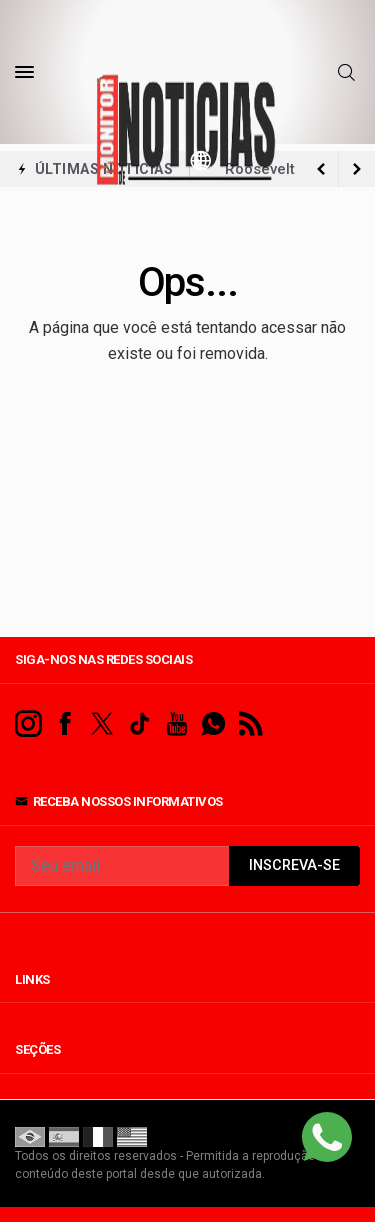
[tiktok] (139, 724)
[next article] (321, 169)
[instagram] (28, 724)
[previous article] (357, 169)
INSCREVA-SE (294, 865)
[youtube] (176, 724)
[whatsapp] (213, 724)
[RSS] (250, 724)
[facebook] (65, 724)
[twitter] (102, 724)
